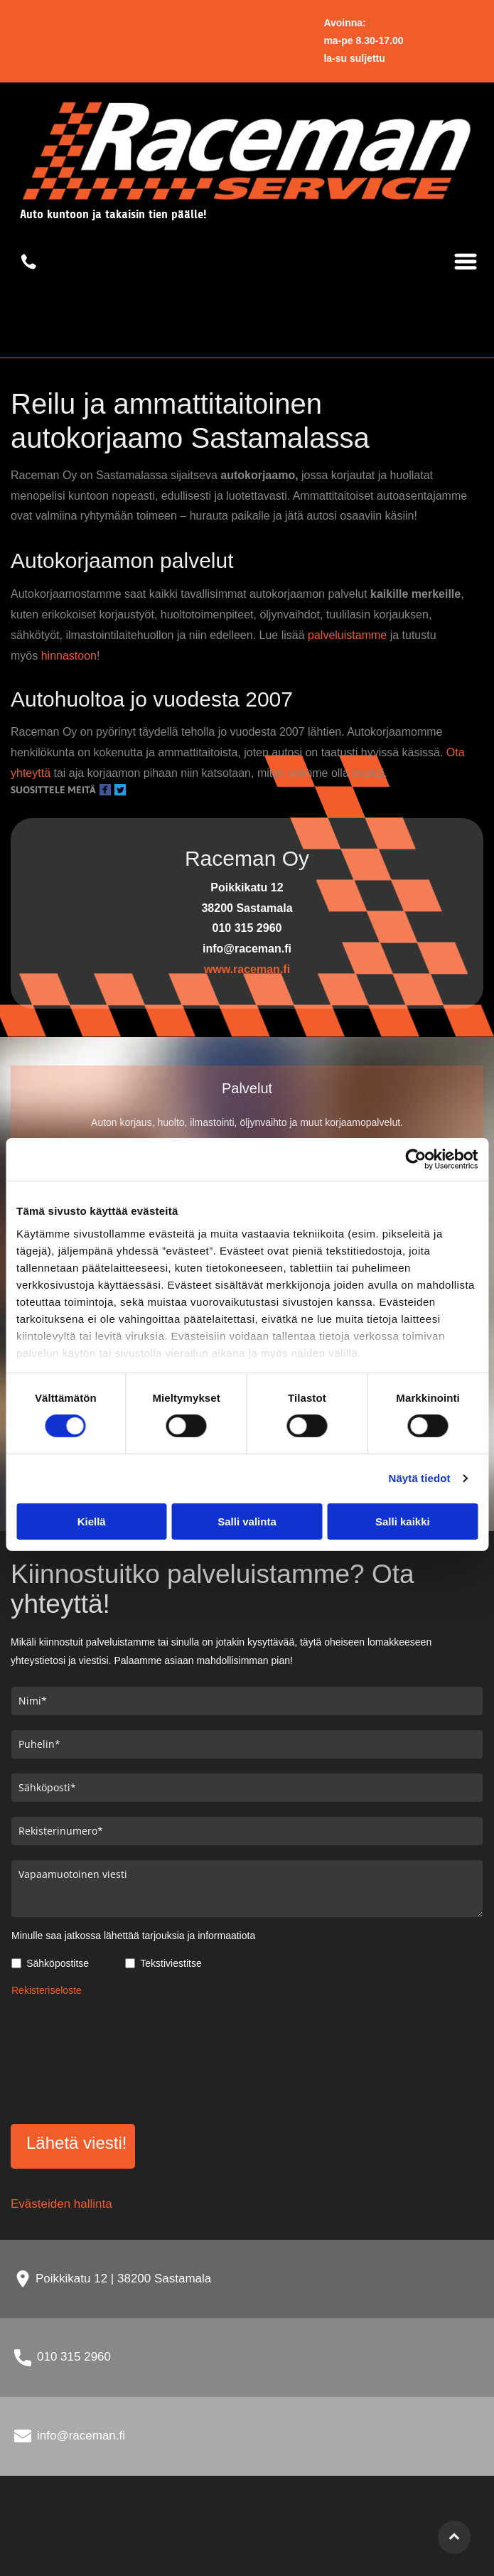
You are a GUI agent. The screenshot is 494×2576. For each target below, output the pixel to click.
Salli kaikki (402, 1521)
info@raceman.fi (81, 2435)
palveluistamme (347, 635)
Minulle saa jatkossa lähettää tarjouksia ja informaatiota (133, 1935)
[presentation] (69, 2058)
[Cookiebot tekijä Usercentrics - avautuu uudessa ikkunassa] (415, 1159)
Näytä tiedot (420, 1478)
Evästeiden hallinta (61, 2204)
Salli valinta (247, 1521)
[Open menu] (465, 261)
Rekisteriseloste (46, 1990)
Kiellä (91, 1521)
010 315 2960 (74, 2356)
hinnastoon (69, 656)
